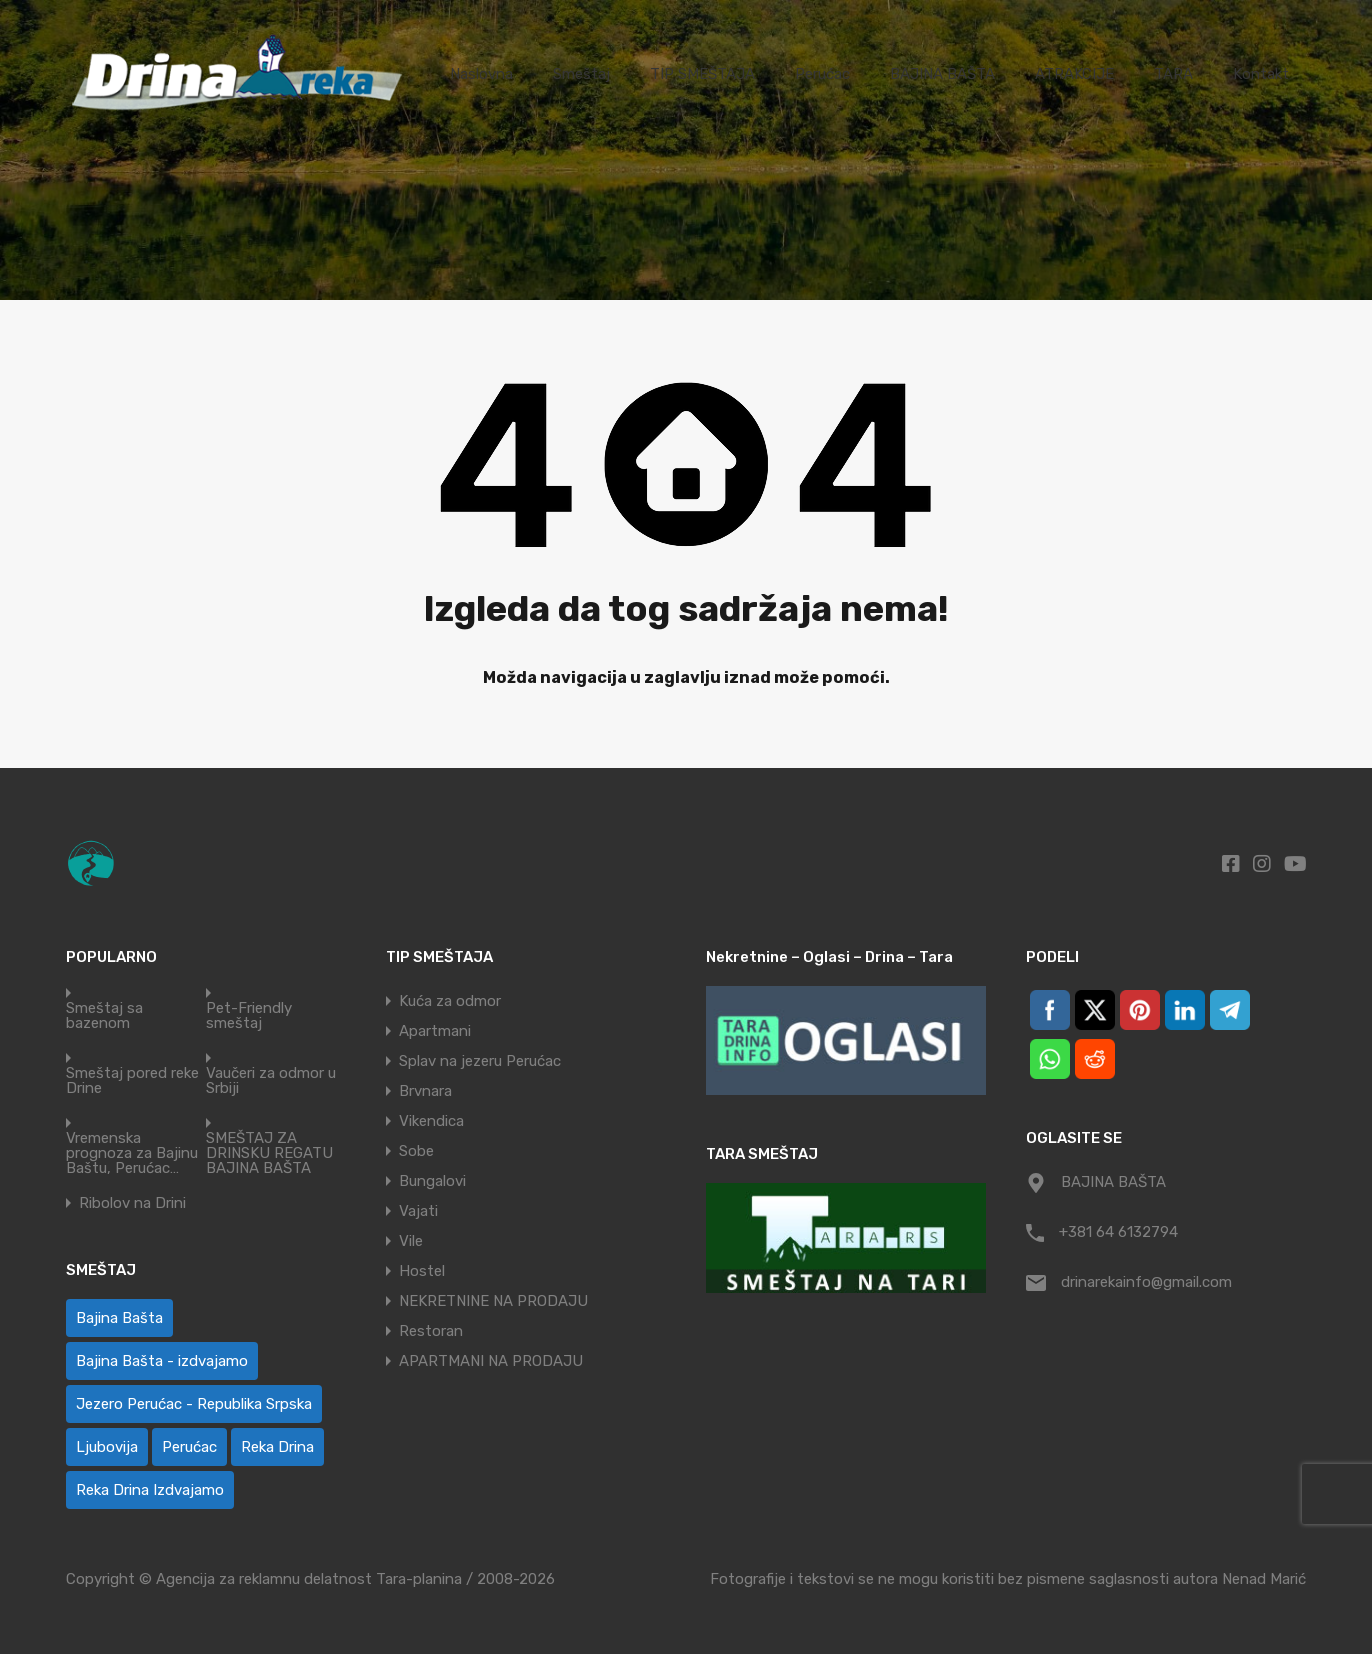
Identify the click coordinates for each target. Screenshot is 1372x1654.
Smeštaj (581, 74)
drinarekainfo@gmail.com (1146, 1282)
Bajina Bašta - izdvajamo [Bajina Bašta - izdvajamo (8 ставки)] (162, 1361)
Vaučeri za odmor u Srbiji (271, 1081)
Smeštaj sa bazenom (104, 1016)
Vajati (418, 1211)
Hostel (422, 1271)
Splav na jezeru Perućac (480, 1061)
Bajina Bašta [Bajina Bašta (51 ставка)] (119, 1318)
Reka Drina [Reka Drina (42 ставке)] (277, 1447)
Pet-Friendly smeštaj (249, 1016)
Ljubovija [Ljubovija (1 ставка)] (107, 1447)
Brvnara (425, 1091)
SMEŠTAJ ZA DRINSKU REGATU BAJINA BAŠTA (269, 1153)
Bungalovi (432, 1181)
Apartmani (435, 1031)
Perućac (822, 74)
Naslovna (481, 74)
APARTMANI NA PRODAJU (491, 1361)
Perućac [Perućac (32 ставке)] (189, 1447)
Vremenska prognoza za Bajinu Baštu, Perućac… (132, 1153)
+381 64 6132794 (1118, 1232)
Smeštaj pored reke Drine (132, 1081)
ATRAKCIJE (1074, 74)
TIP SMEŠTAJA (702, 74)
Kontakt (1261, 74)
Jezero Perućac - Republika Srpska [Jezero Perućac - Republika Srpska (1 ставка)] (194, 1404)
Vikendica (431, 1121)
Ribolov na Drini (132, 1203)
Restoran (431, 1331)
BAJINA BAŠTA (942, 74)
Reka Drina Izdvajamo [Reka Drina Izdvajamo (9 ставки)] (150, 1490)
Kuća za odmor (450, 1001)
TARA (1173, 74)
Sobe (416, 1151)
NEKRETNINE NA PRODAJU (493, 1301)
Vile (411, 1241)
